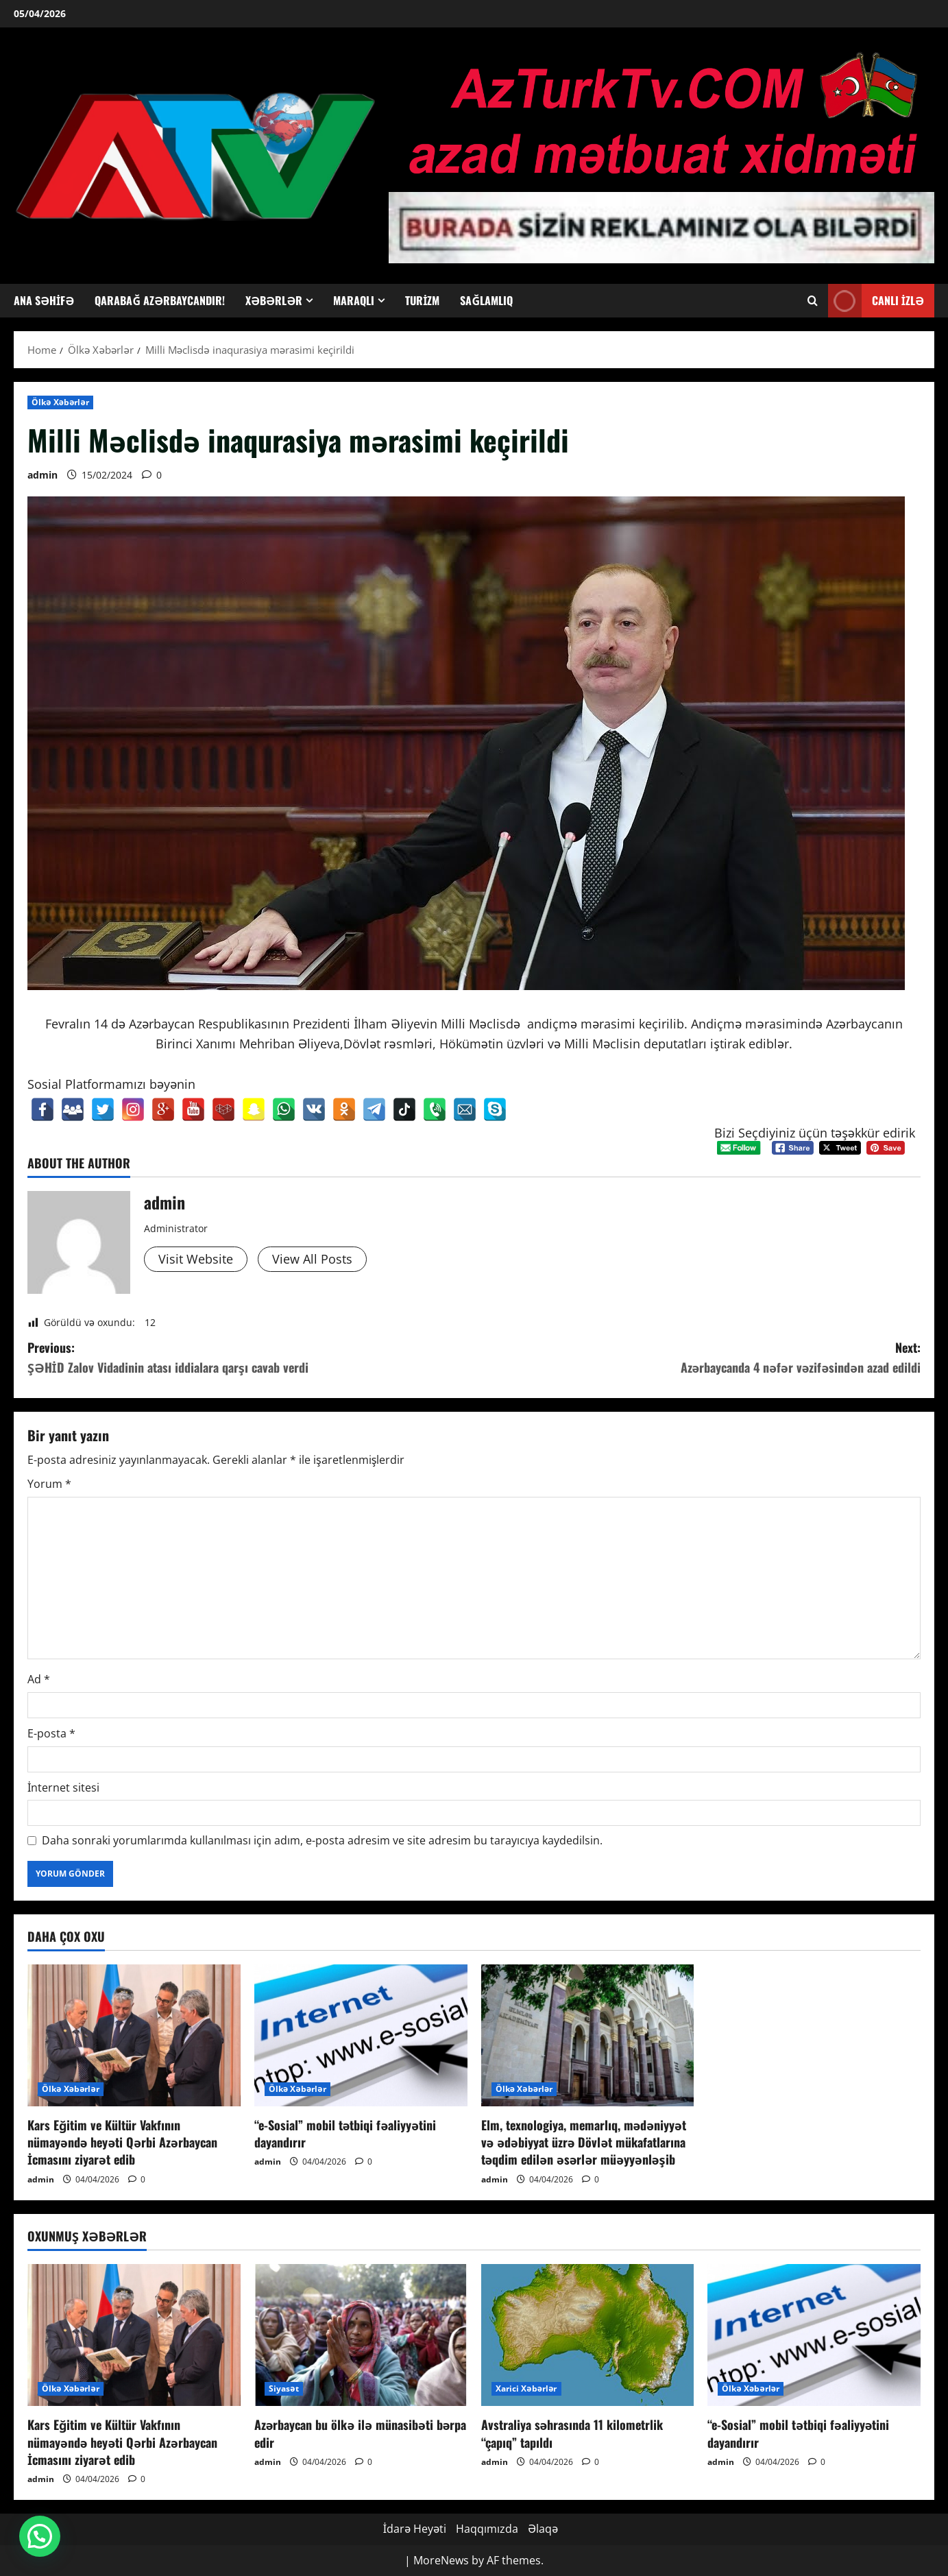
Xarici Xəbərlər (526, 2388)
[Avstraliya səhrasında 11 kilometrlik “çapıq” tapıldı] (587, 2335)
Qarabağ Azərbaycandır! (160, 300)
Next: (697, 1357)
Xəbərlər (273, 300)
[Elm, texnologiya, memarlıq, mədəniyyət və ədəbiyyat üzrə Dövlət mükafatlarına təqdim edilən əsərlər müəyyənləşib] (587, 2035)
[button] (39, 2536)
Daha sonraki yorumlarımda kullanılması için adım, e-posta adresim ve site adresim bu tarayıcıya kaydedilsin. (322, 1840)
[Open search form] (812, 300)
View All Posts (312, 1259)
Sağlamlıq (486, 300)
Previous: (250, 1357)
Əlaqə (543, 2528)
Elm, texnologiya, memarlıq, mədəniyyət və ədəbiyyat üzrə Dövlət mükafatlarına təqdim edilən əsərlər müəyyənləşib (583, 2142)
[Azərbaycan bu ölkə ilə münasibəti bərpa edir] (360, 2335)
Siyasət (284, 2388)
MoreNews (441, 2560)
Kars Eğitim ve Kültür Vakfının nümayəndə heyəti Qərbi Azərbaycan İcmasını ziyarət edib (122, 2142)
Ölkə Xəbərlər (60, 402)
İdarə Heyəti (414, 2528)
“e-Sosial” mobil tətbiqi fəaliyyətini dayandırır (345, 2133)
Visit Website (195, 1259)
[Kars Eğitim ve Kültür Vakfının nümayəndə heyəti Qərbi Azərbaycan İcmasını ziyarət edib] (134, 2035)
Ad (38, 1679)
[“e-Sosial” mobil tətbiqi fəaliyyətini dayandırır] (360, 2035)
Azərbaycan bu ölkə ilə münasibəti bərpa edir (360, 2433)
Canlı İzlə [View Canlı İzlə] (876, 300)
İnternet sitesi (63, 1787)
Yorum (49, 1483)
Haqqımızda (487, 2528)
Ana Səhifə (44, 300)
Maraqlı (353, 300)
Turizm (422, 300)
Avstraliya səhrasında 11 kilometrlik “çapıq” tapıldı (572, 2433)
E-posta (51, 1733)
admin (42, 474)
